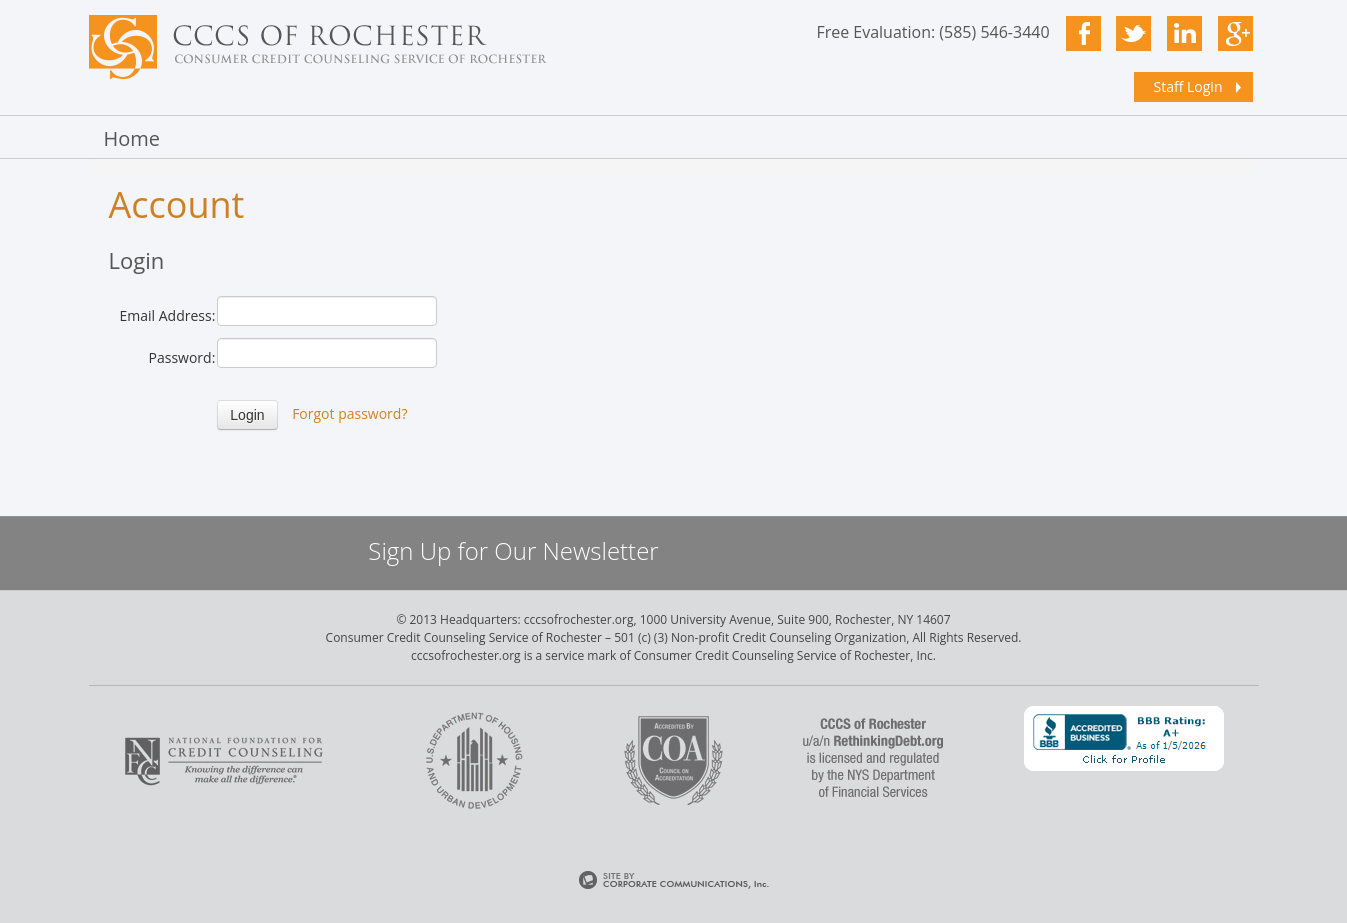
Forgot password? (349, 413)
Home (132, 138)
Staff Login (1188, 86)
